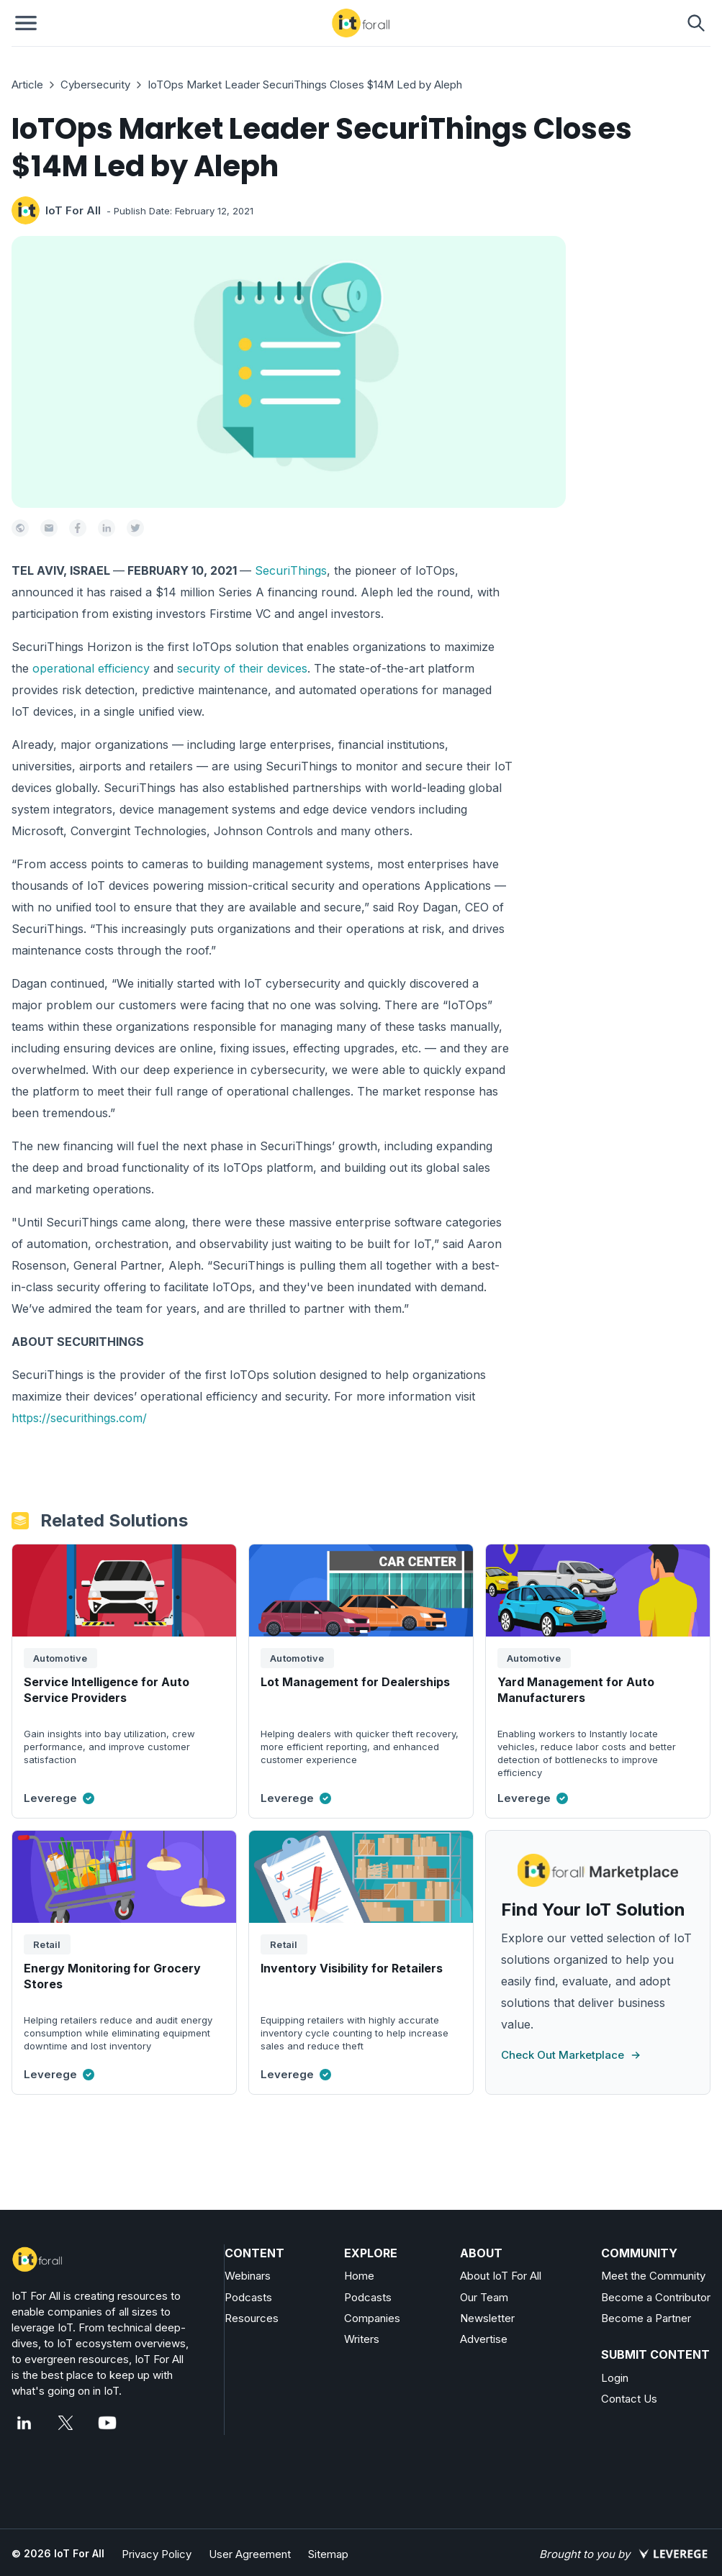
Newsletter (487, 2318)
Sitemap (328, 2554)
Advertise (483, 2339)
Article (27, 84)
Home (359, 2276)
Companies (372, 2318)
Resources (252, 2318)
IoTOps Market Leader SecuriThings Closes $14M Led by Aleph (305, 84)
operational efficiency (91, 668)
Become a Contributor (655, 2297)
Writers (361, 2339)
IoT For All (73, 210)
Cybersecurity (95, 84)
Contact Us (629, 2399)
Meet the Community (653, 2276)
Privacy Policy (156, 2554)
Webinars (248, 2276)
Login (614, 2378)
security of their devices (242, 668)
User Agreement (250, 2554)
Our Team (484, 2297)
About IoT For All (500, 2276)
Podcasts (248, 2297)
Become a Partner (646, 2318)
